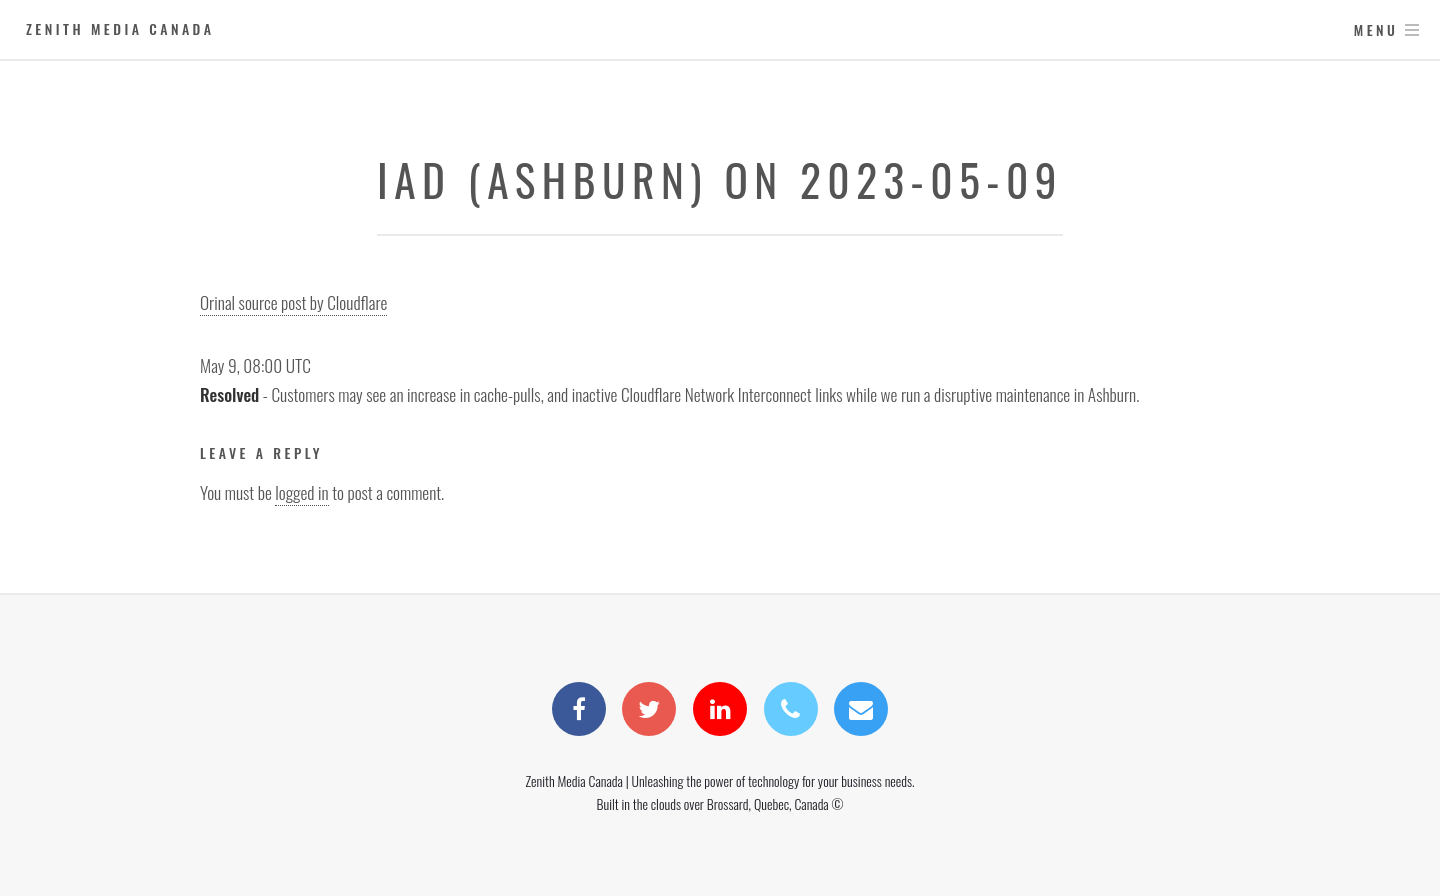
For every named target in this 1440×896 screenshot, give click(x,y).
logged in (301, 492)
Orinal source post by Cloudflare (293, 302)
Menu (1376, 29)
